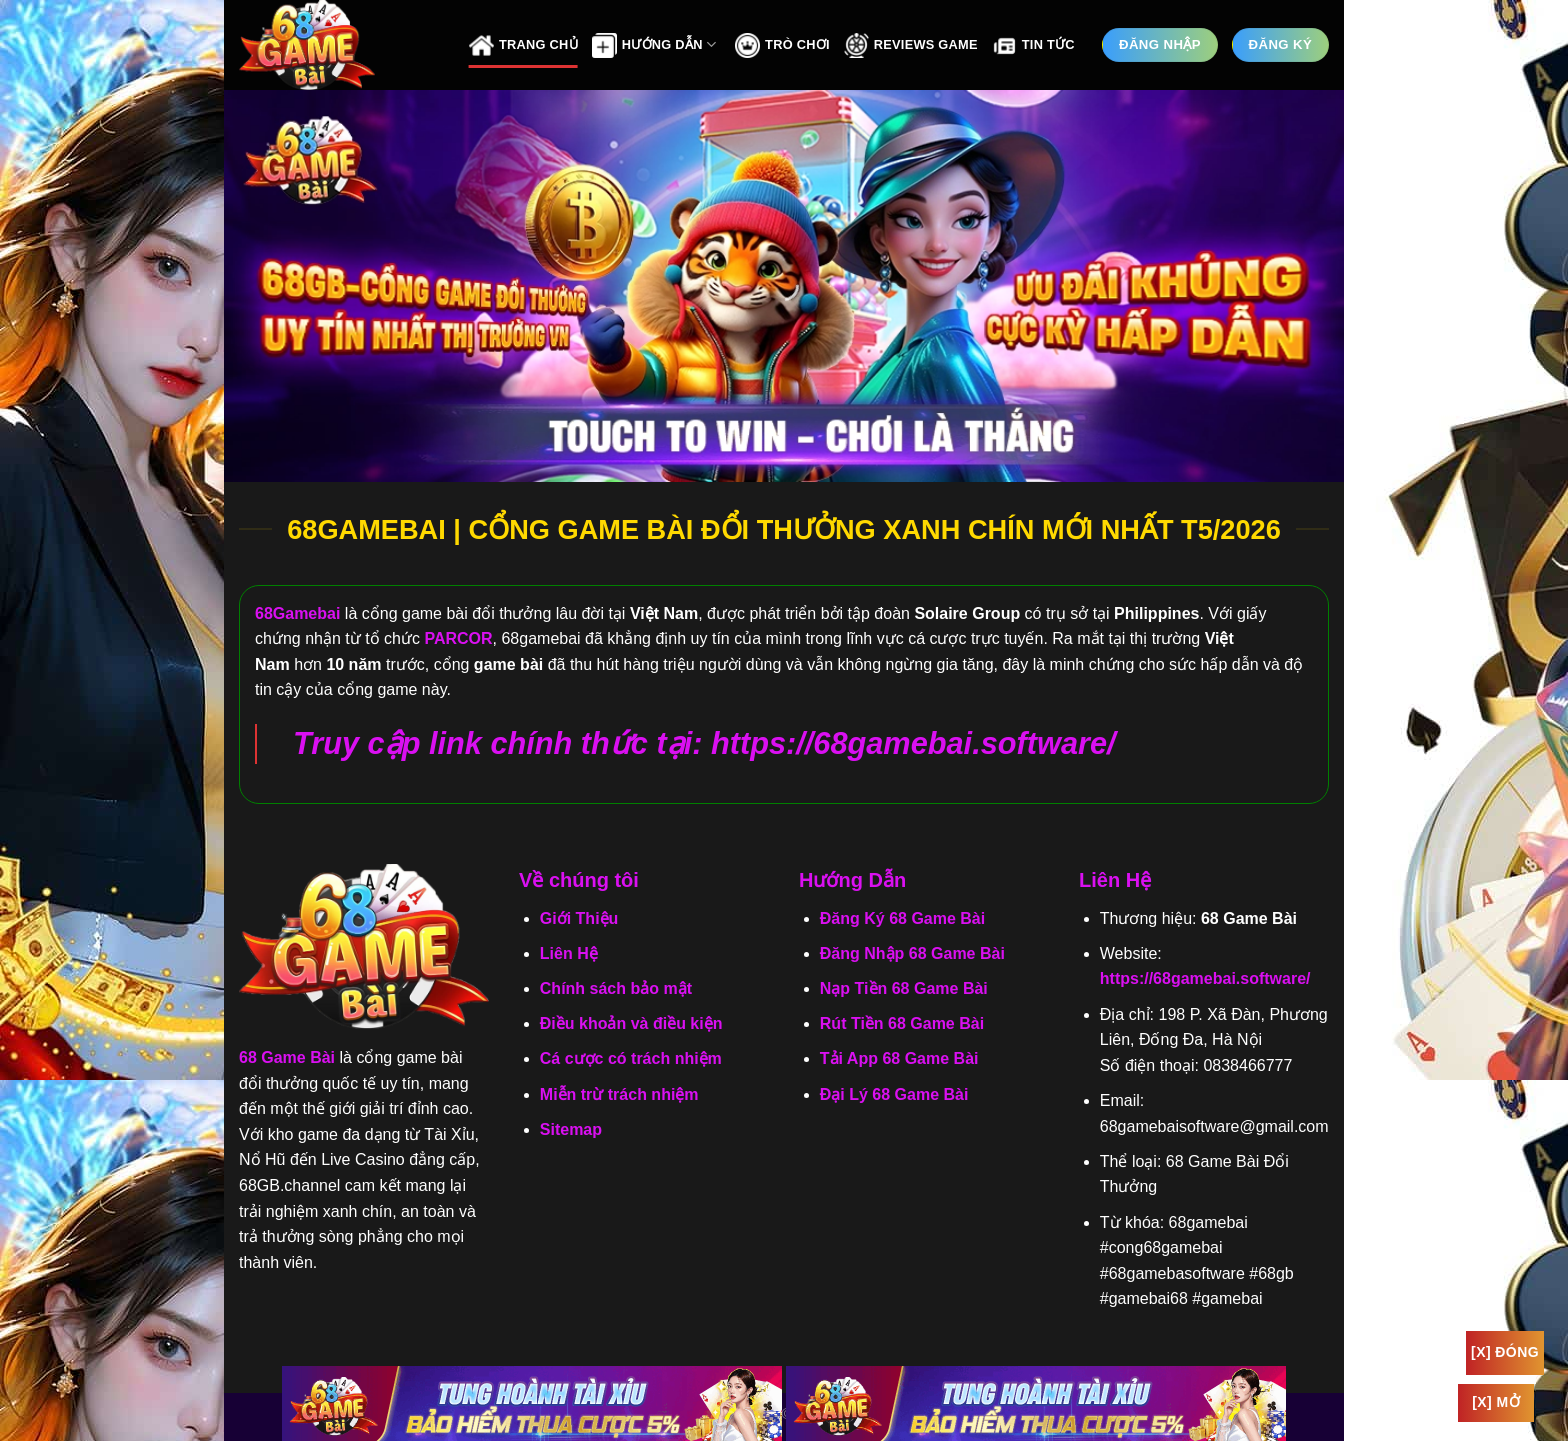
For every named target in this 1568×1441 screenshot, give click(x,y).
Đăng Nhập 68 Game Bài (912, 953)
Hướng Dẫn (654, 45)
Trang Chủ (523, 45)
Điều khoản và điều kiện (631, 1023)
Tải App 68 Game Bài (899, 1058)
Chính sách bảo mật (616, 988)
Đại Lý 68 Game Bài (894, 1094)
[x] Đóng (1505, 1352)
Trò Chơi (782, 45)
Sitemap (571, 1129)
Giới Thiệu (579, 918)
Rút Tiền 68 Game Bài (902, 1023)
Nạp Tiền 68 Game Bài (904, 988)
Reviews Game (911, 45)
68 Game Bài (287, 1057)
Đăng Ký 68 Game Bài (902, 918)
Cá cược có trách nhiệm (631, 1058)
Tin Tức (1033, 45)
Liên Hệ (569, 953)
